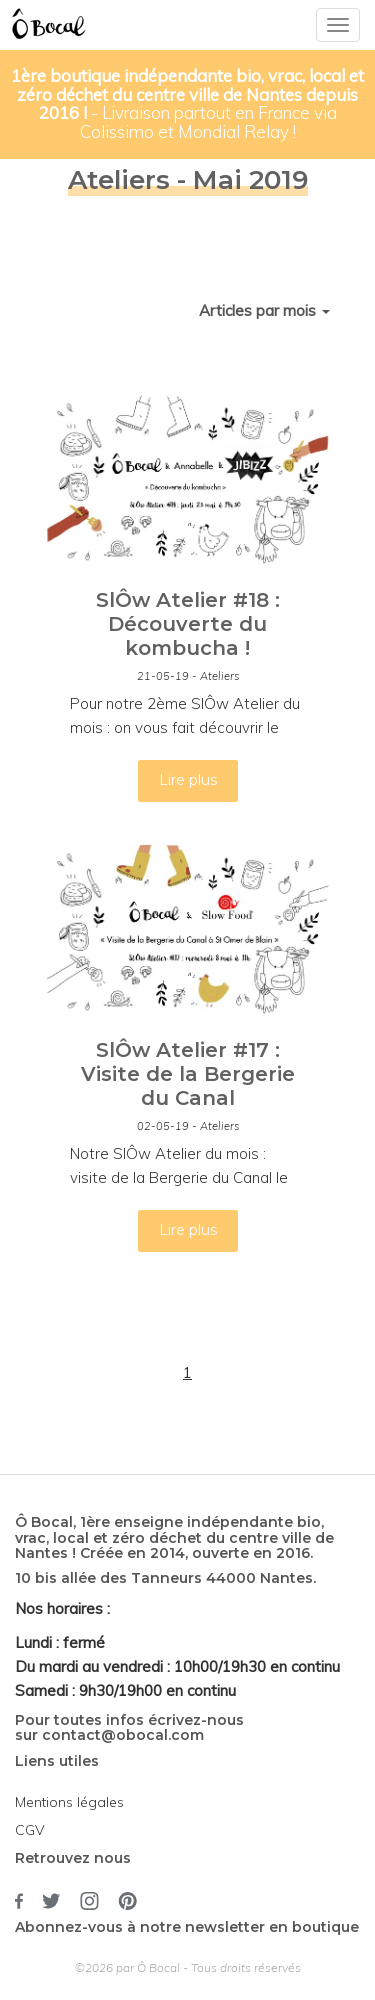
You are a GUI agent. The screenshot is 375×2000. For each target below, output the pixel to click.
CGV (30, 1830)
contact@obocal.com (123, 1735)
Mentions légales (69, 1802)
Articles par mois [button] (264, 310)
